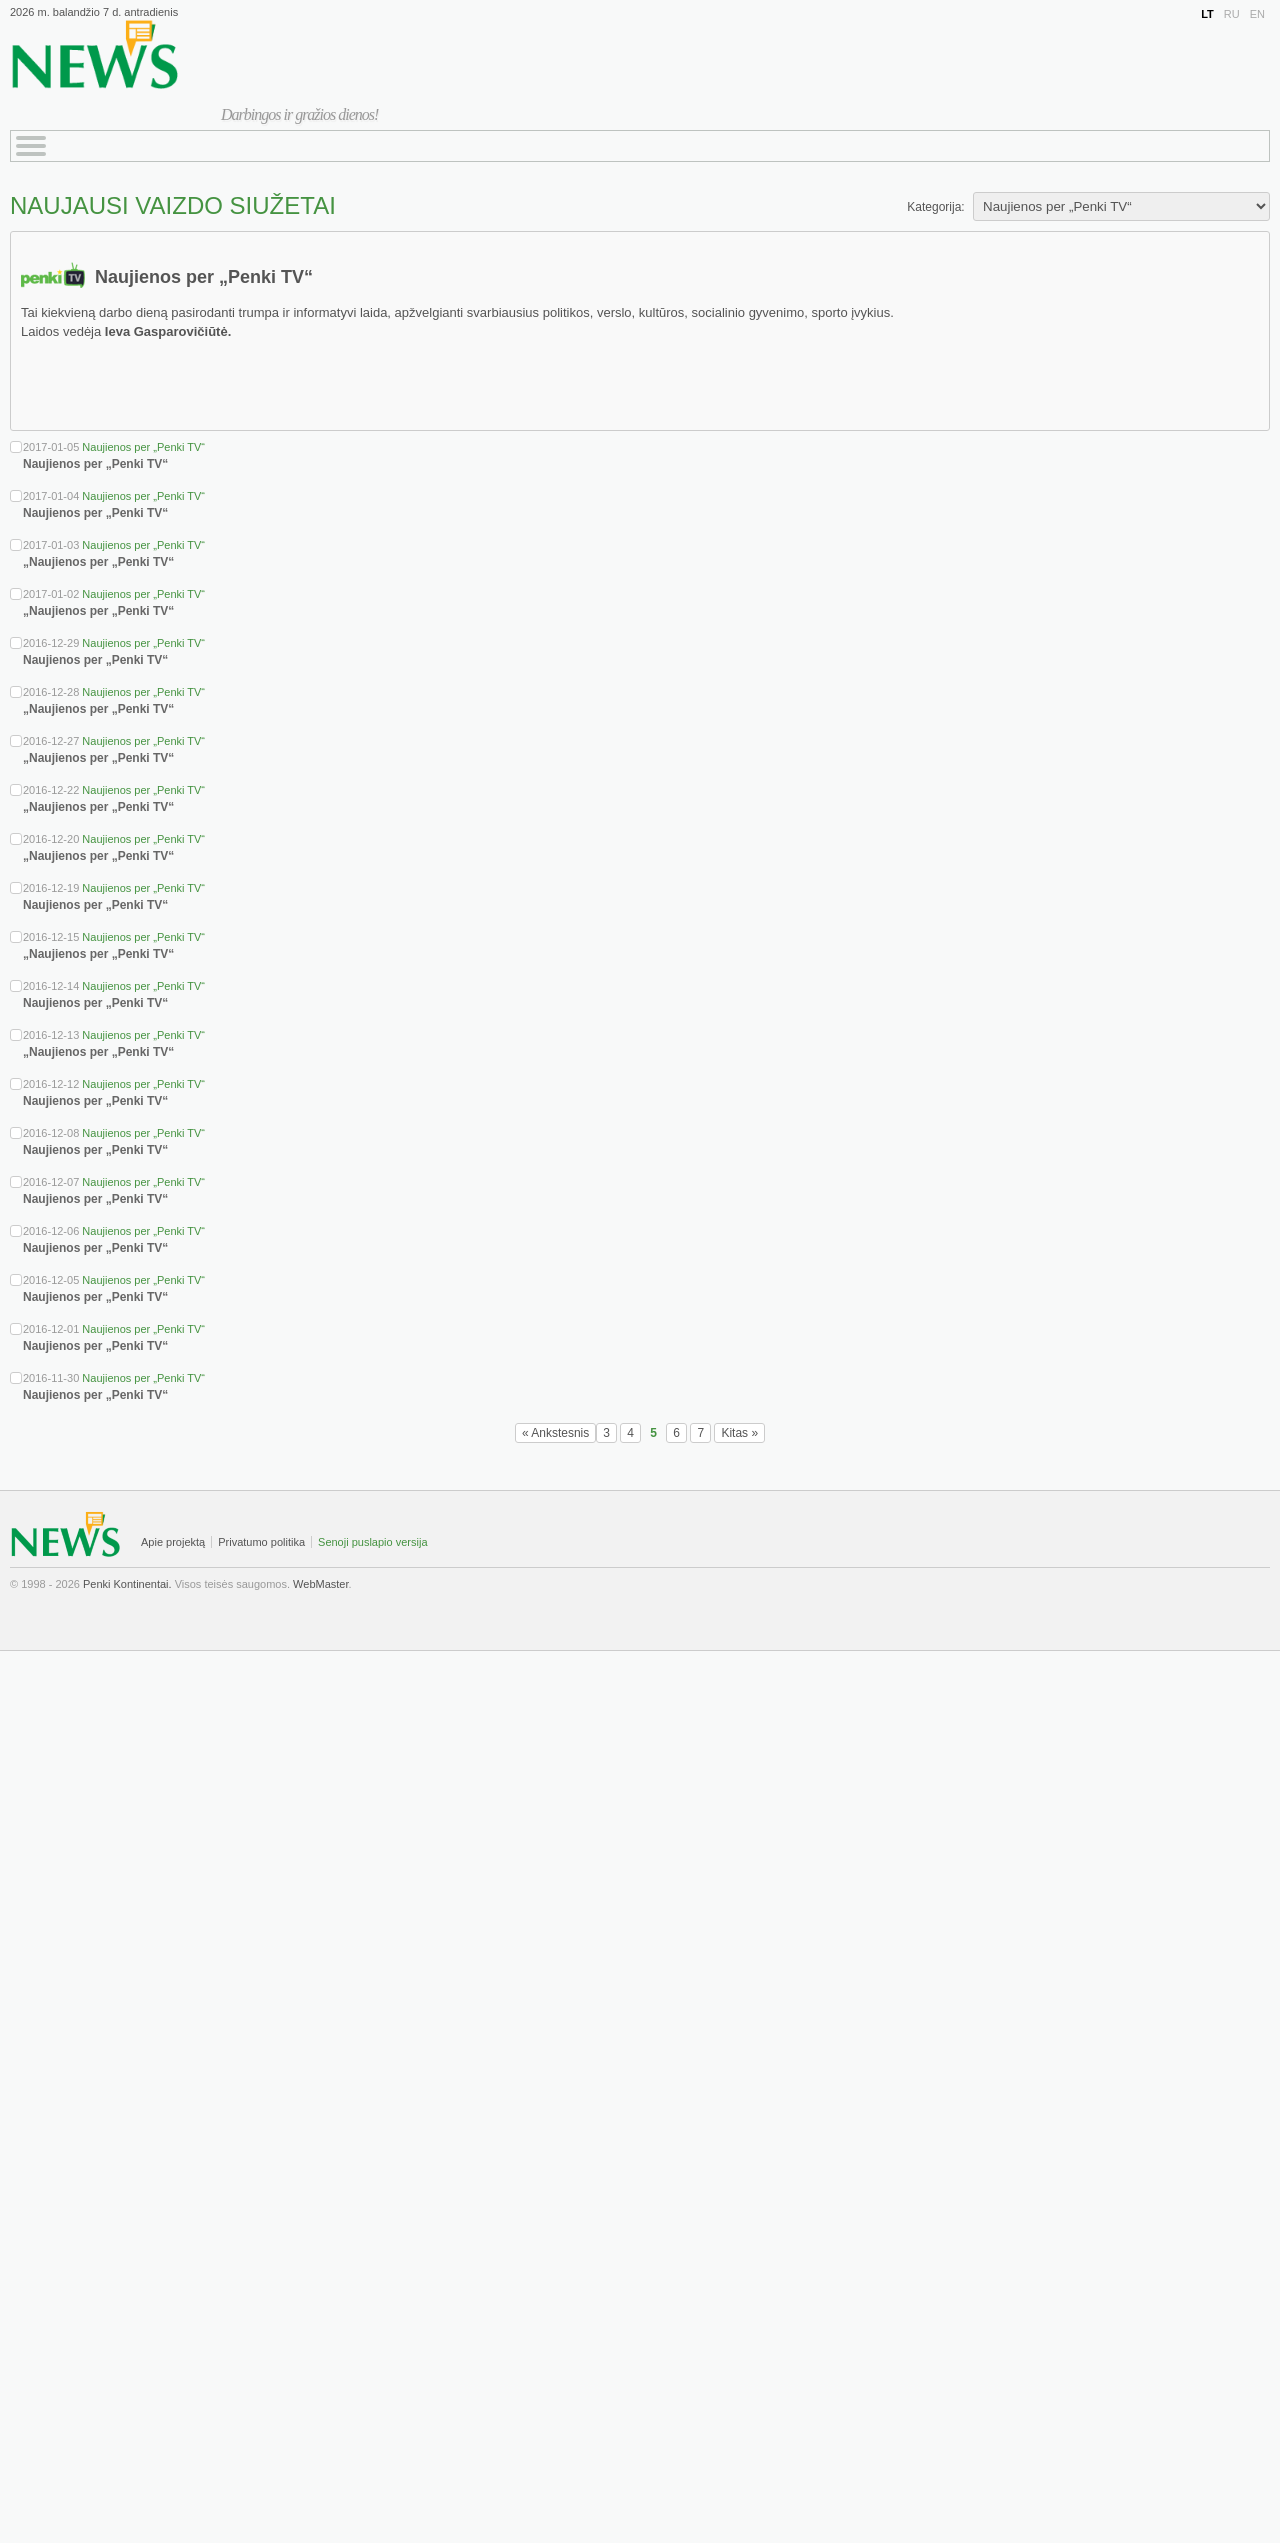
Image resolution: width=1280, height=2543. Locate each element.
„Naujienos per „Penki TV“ (98, 562)
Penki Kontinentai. (127, 1584)
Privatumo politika (261, 1542)
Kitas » (739, 1433)
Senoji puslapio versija (372, 1542)
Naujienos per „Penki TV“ (143, 447)
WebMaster (320, 1584)
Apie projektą (173, 1542)
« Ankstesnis (555, 1433)
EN (1257, 14)
